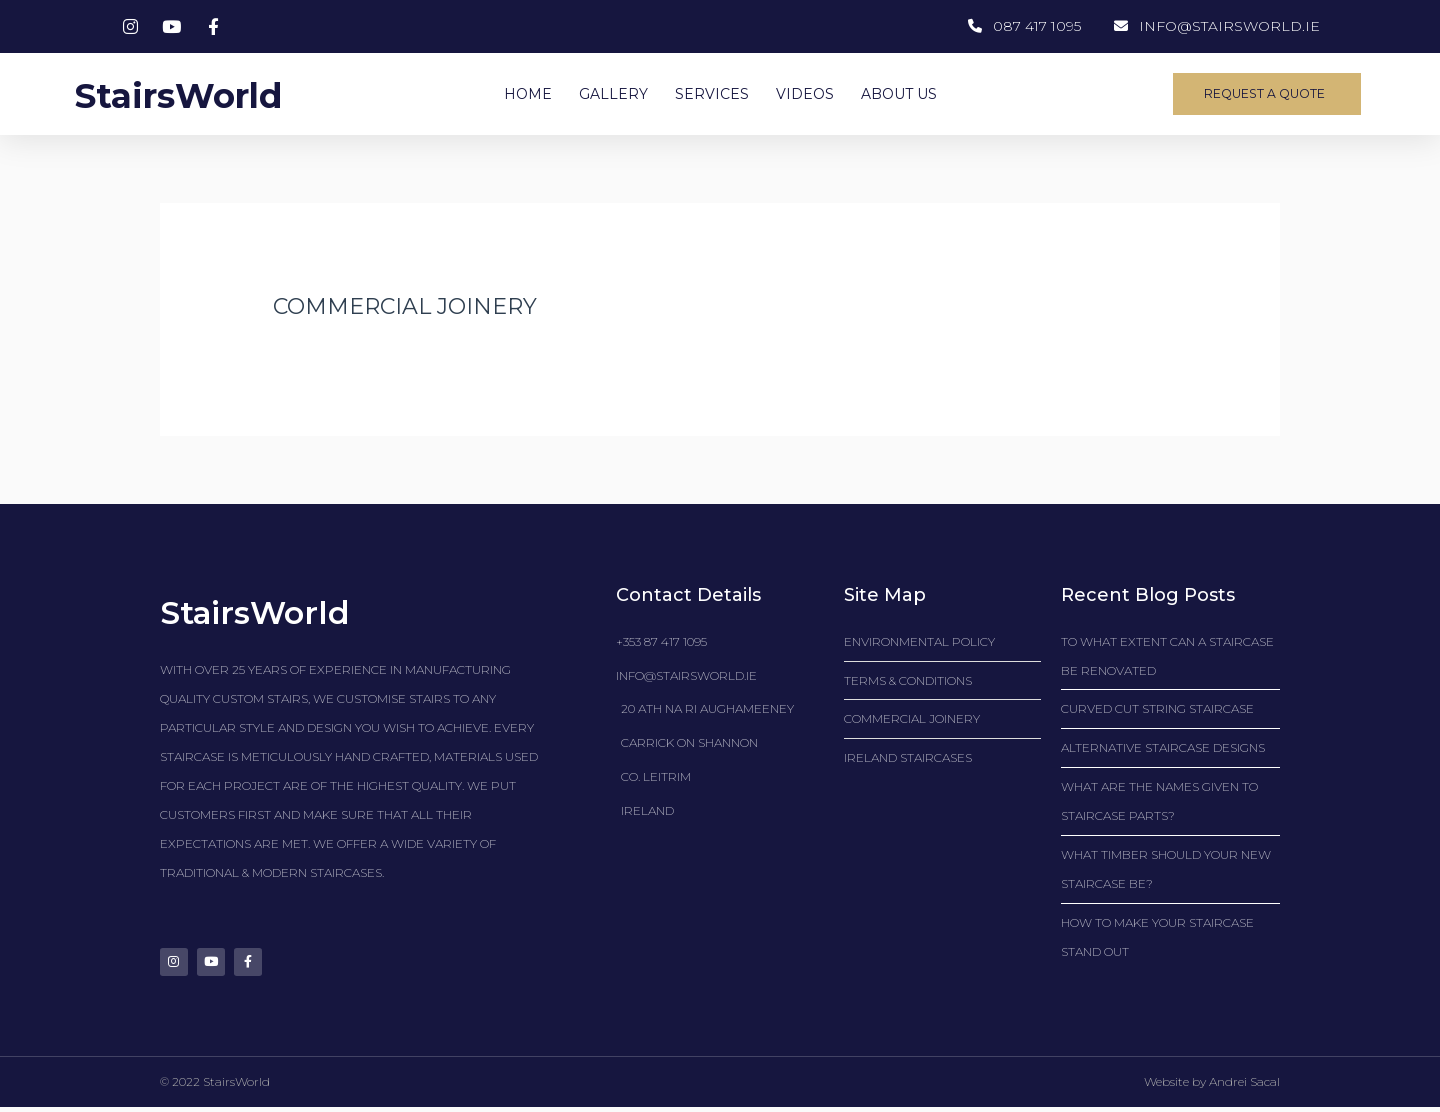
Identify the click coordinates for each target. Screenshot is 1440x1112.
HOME (528, 94)
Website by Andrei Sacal (1212, 1087)
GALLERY (613, 94)
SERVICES (712, 94)
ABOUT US (899, 94)
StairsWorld (197, 93)
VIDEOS (805, 94)
